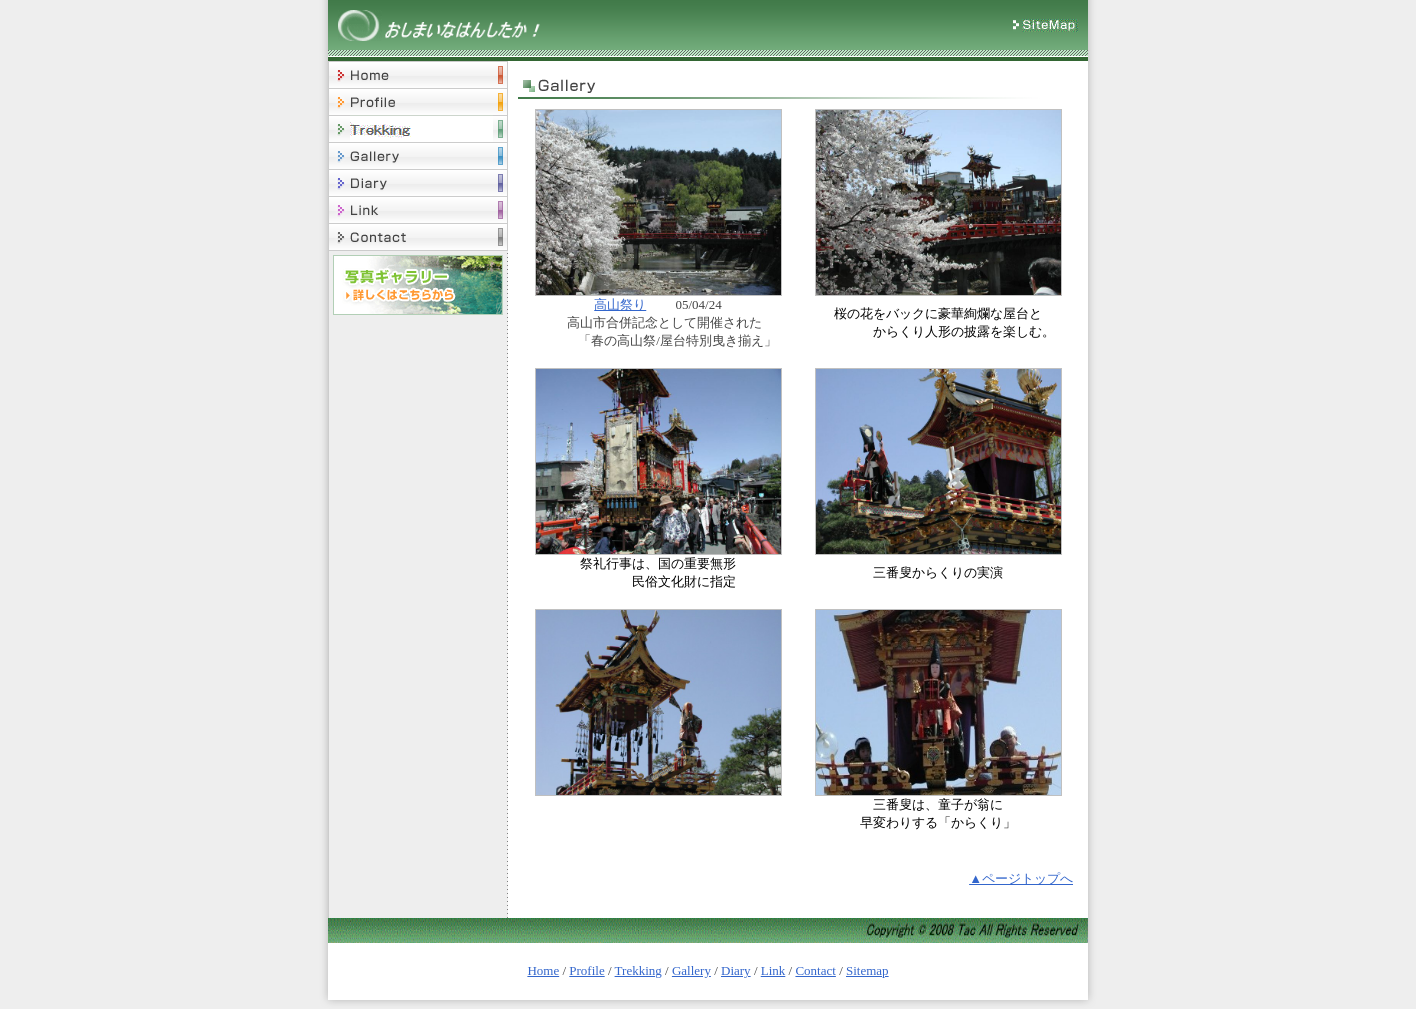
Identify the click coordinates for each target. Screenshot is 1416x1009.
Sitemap (867, 970)
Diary (736, 970)
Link (773, 970)
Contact (815, 970)
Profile (586, 970)
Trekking (638, 970)
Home (543, 970)
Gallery (691, 970)
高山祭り (620, 304)
